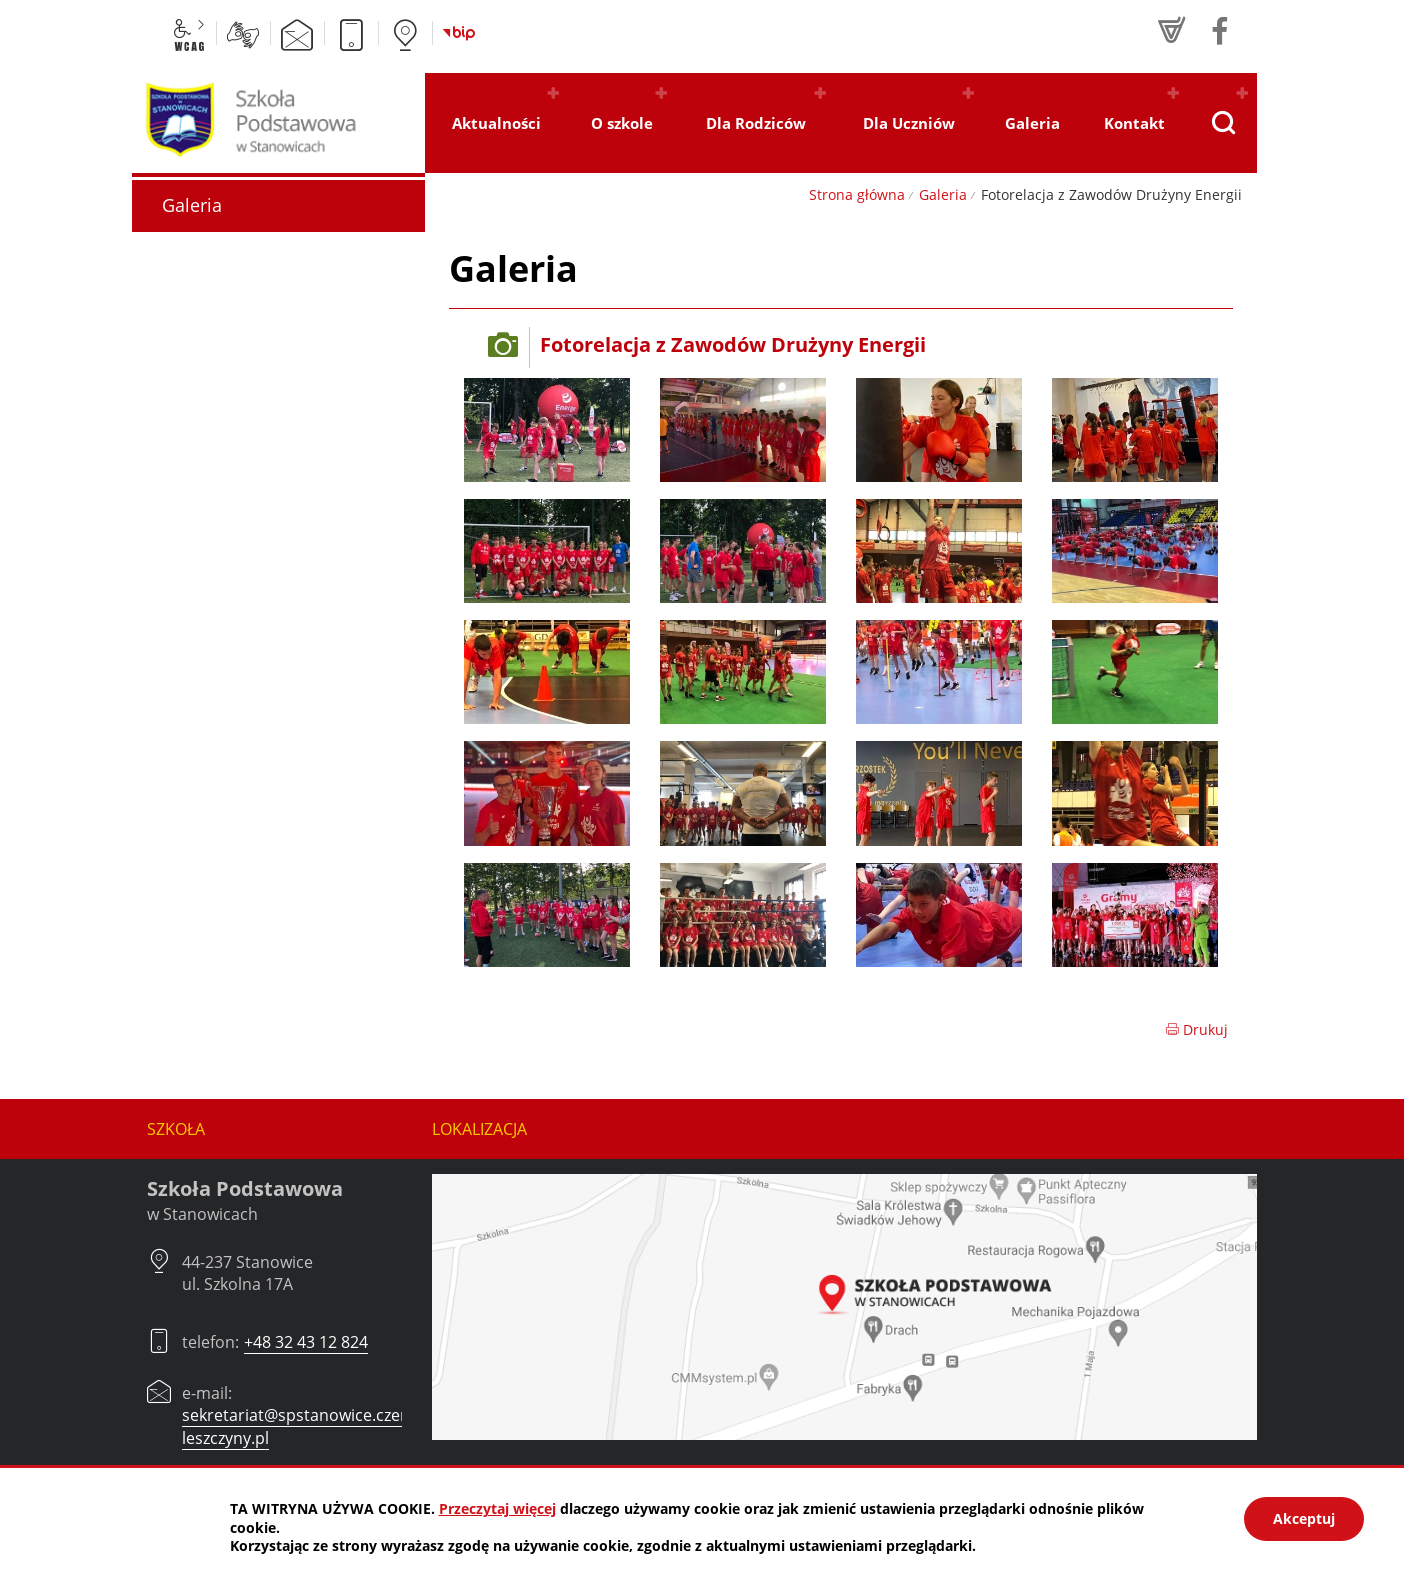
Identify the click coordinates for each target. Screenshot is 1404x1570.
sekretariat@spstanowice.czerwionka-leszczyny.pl (323, 1426)
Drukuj (1196, 1029)
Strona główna (857, 194)
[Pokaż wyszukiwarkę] (1222, 123)
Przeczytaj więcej (497, 1508)
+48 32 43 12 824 (306, 1342)
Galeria (943, 194)
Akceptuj (1304, 1518)
